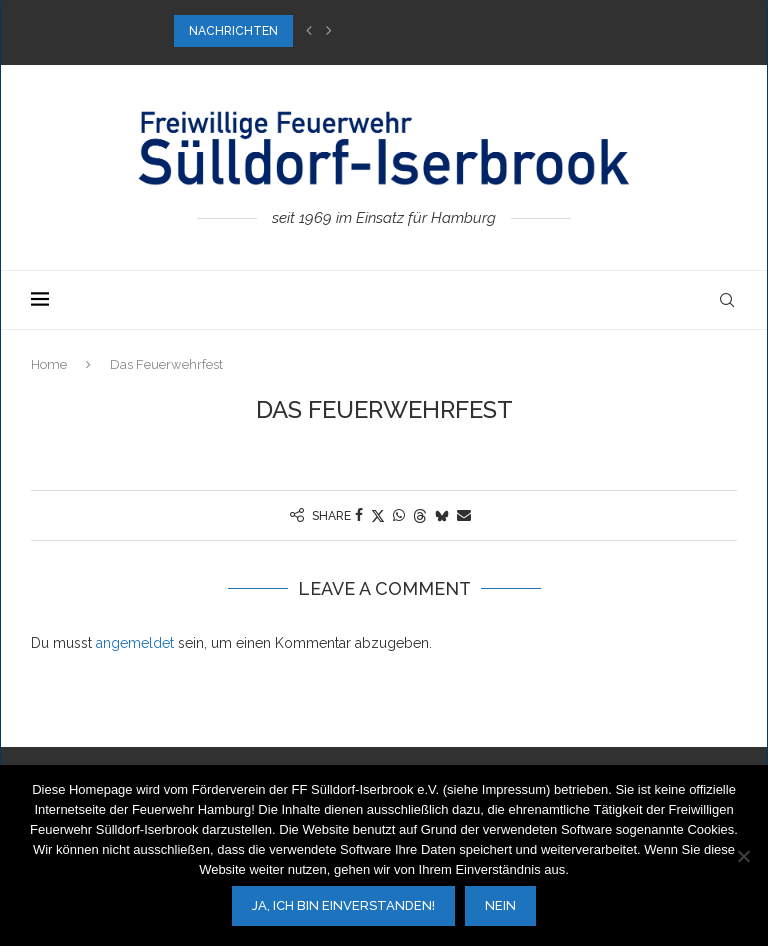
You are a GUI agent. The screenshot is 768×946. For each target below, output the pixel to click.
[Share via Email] (464, 515)
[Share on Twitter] (378, 515)
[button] (309, 31)
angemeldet (135, 643)
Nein (500, 905)
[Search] (727, 300)
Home (49, 364)
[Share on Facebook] (359, 515)
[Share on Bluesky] (442, 515)
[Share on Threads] (420, 515)
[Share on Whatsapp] (399, 515)
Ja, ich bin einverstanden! (343, 905)
